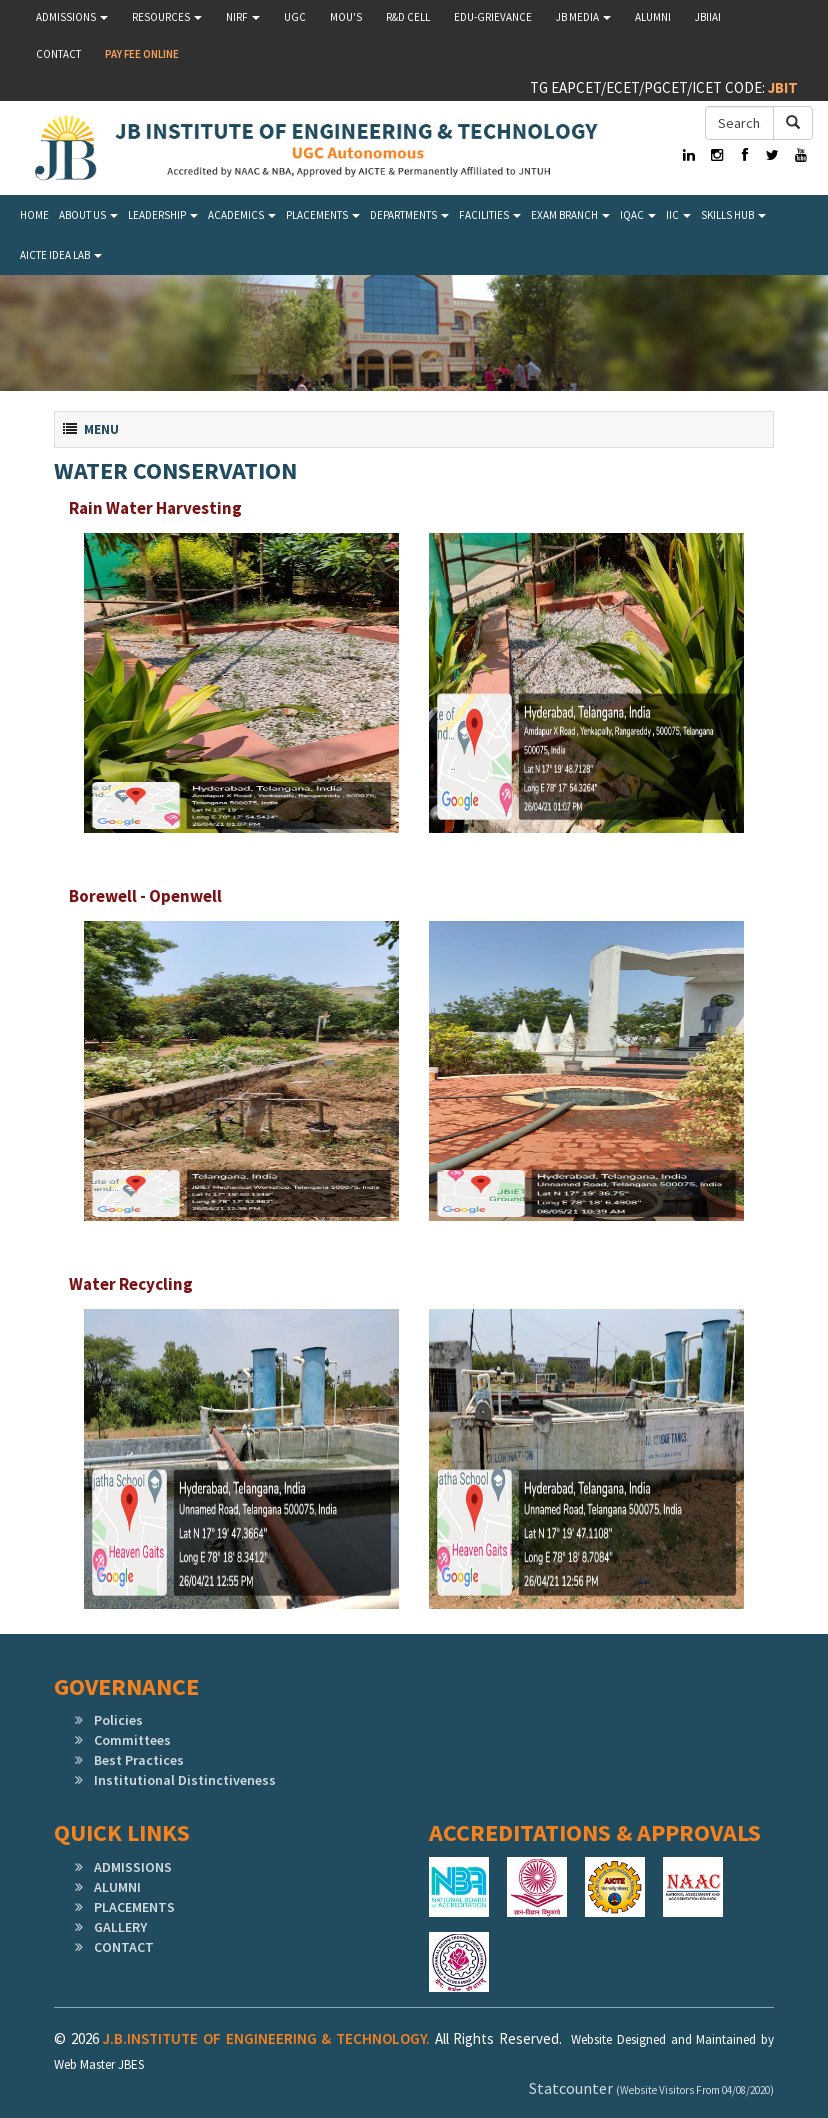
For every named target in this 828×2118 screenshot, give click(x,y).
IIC (678, 215)
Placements (323, 215)
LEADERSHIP (163, 215)
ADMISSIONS (133, 1867)
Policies (118, 1720)
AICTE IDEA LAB (61, 255)
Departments (409, 215)
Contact (58, 54)
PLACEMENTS (134, 1907)
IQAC (638, 215)
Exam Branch (570, 215)
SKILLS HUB (733, 215)
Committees (132, 1740)
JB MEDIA (583, 17)
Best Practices (139, 1760)
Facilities (490, 215)
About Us (88, 215)
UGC (295, 17)
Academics (242, 215)
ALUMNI (117, 1887)
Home (34, 215)
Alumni (653, 17)
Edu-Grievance (493, 17)
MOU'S (346, 17)
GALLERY (120, 1927)
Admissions (72, 17)
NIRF (243, 17)
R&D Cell (408, 17)
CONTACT (124, 1947)
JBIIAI (708, 17)
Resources (167, 17)
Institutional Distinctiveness (185, 1780)
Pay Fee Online (142, 54)
